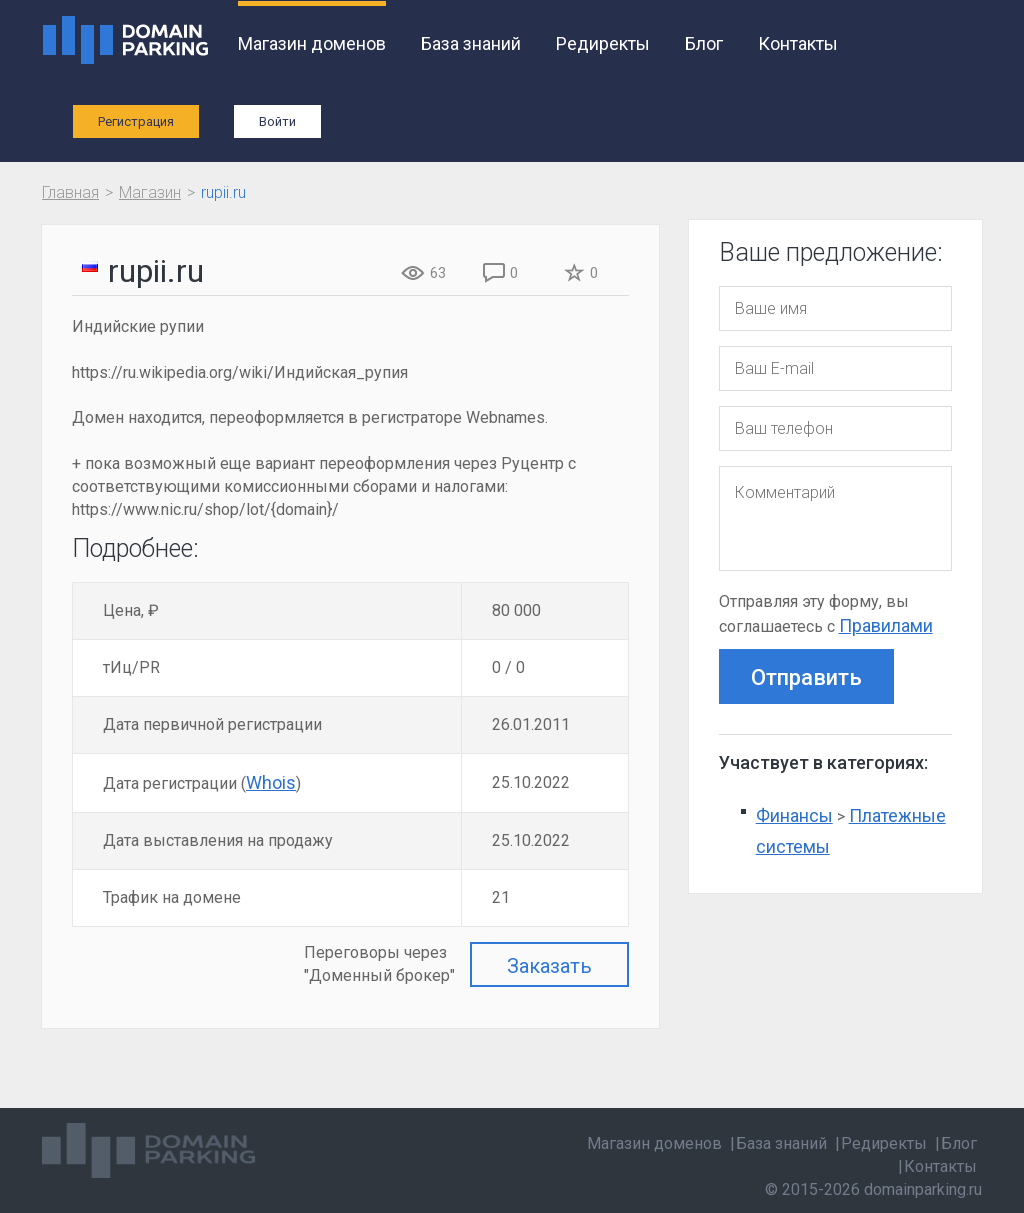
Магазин (150, 192)
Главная (70, 192)
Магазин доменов (312, 43)
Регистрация (136, 121)
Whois (271, 782)
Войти (277, 121)
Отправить (806, 677)
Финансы (794, 815)
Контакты (798, 43)
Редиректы (603, 43)
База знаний (471, 43)
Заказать (549, 966)
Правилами (886, 625)
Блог (704, 43)
